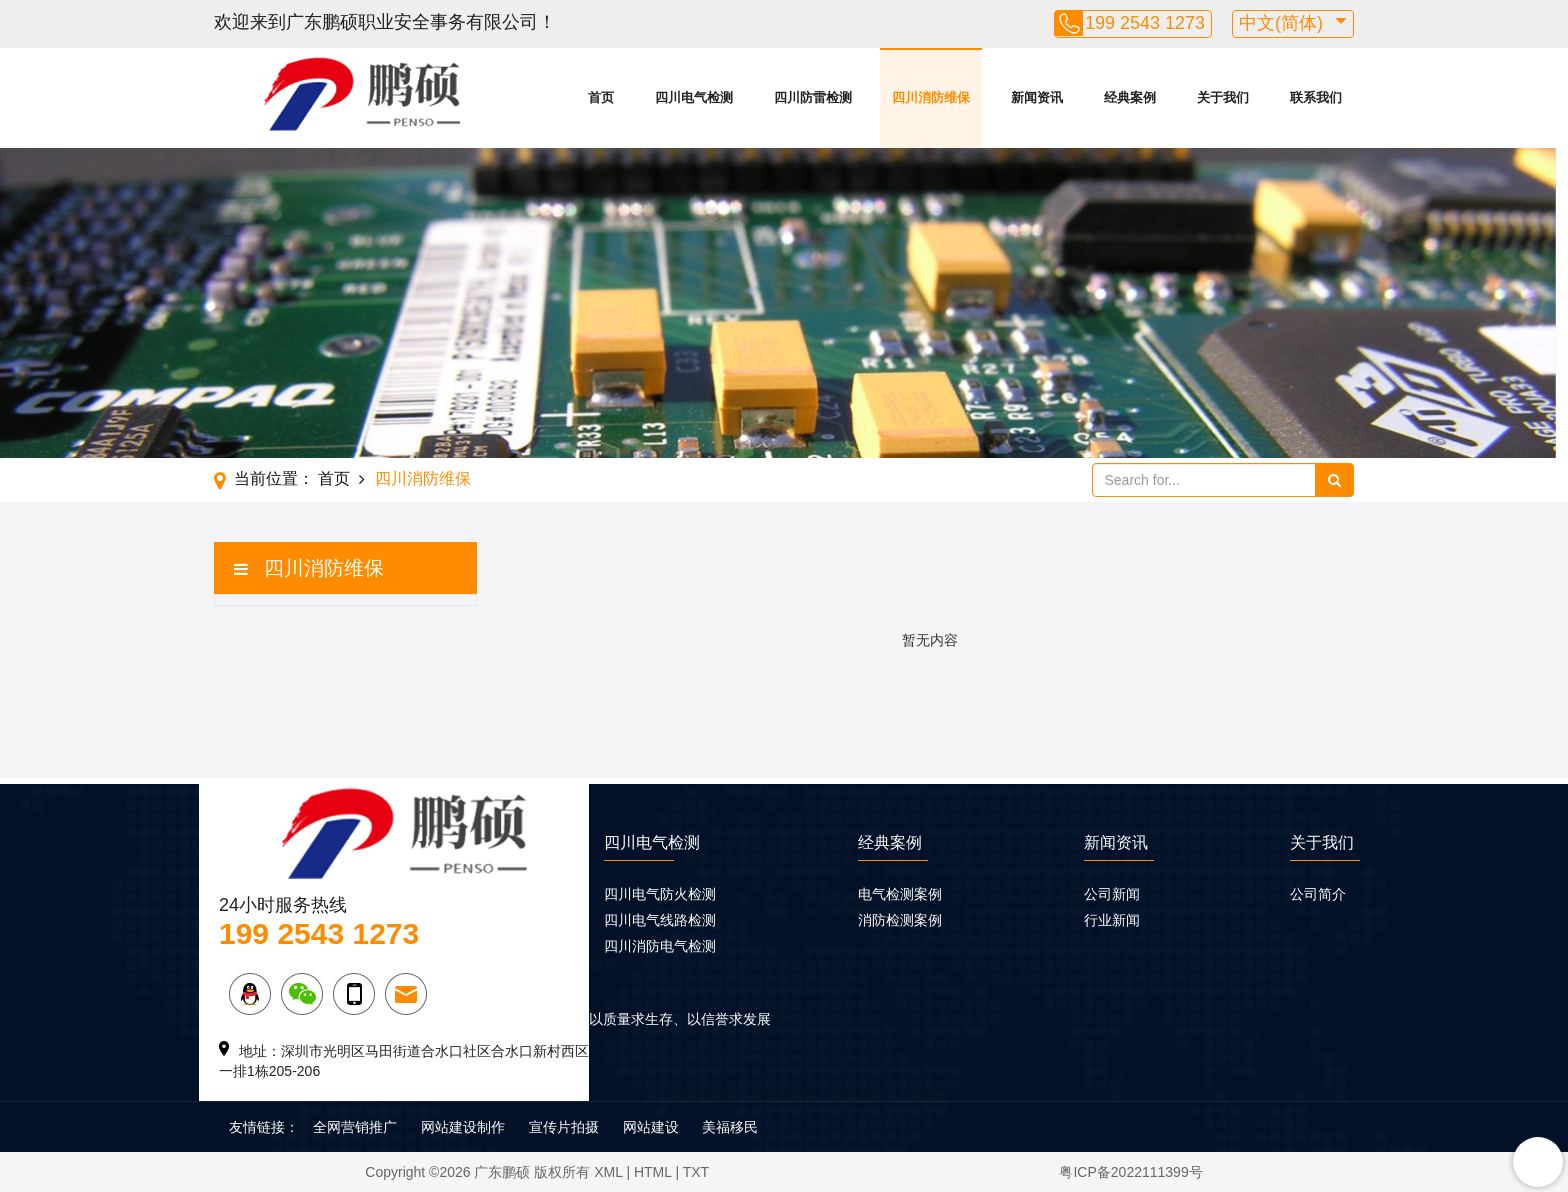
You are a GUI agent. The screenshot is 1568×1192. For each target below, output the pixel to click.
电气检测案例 (900, 894)
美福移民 (730, 1127)
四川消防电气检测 (660, 946)
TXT (696, 1172)
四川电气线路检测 (660, 920)
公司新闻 (1112, 894)
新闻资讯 (1037, 97)
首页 (601, 97)
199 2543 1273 (1145, 23)
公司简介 (1318, 894)
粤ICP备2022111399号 (1130, 1172)
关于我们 (1223, 97)
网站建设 (651, 1127)
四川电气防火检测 (660, 894)
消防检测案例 (900, 920)
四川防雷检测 (813, 97)
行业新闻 (1112, 920)
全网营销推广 (355, 1127)
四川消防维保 (931, 97)
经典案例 (1130, 97)
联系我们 (1316, 97)
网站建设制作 (463, 1127)
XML (608, 1172)
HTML (653, 1172)
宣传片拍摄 (564, 1127)
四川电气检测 (694, 97)
